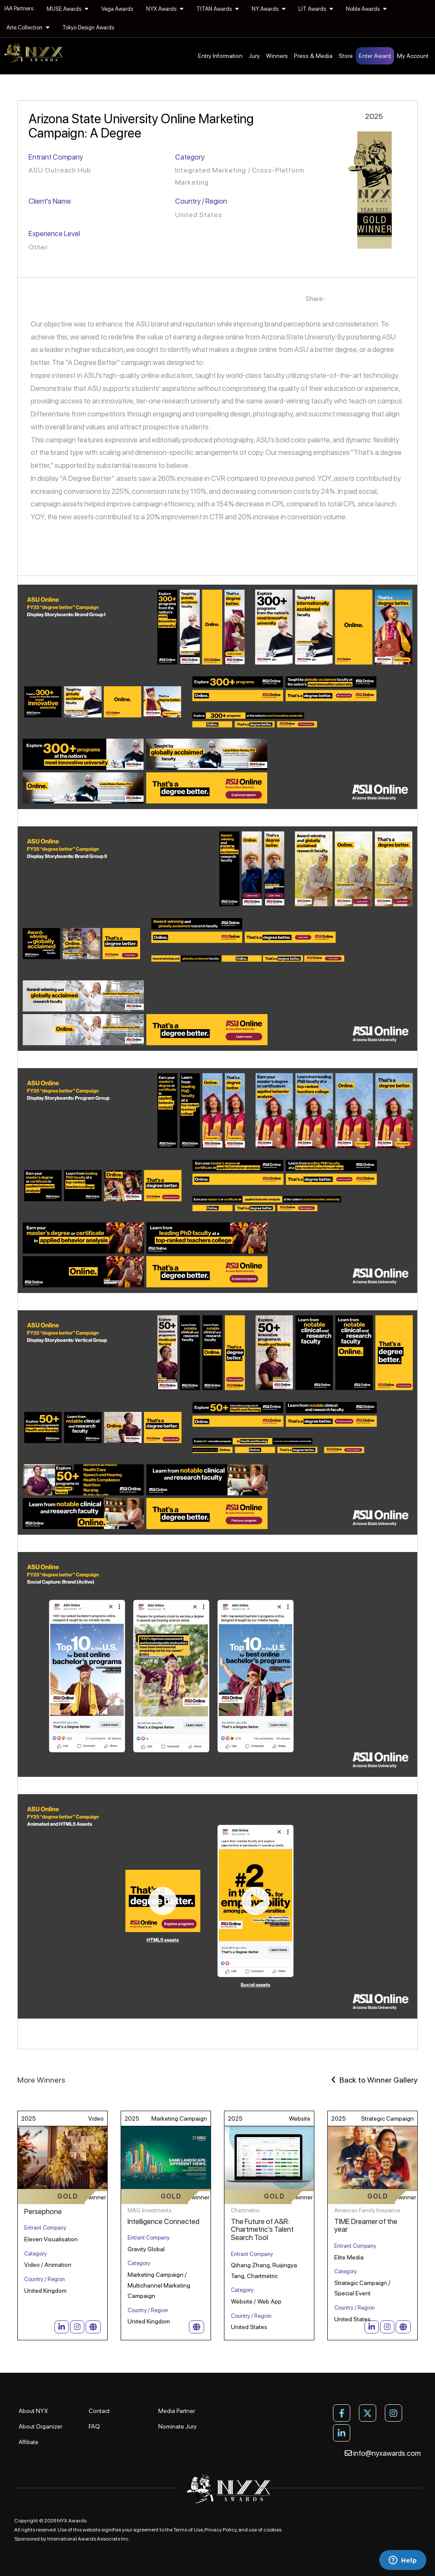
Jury (254, 55)
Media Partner (176, 2410)
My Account (413, 55)
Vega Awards (117, 9)
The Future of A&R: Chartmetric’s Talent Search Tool (262, 2229)
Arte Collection (27, 27)
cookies (272, 2530)
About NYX (33, 2410)
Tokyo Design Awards (88, 27)
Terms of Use (188, 2530)
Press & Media (313, 55)
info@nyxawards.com (383, 2453)
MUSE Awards (67, 9)
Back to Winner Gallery (374, 2079)
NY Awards (268, 9)
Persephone (43, 2211)
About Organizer (40, 2426)
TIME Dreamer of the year (365, 2225)
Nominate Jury (177, 2426)
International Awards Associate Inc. (88, 2539)
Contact (99, 2410)
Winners (277, 55)
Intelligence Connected (163, 2221)
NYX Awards (164, 9)
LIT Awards (315, 9)
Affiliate (28, 2441)
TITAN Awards (217, 9)
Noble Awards (366, 9)
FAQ (94, 2426)
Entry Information (220, 55)
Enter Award (375, 55)
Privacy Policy (221, 2530)
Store (346, 55)
